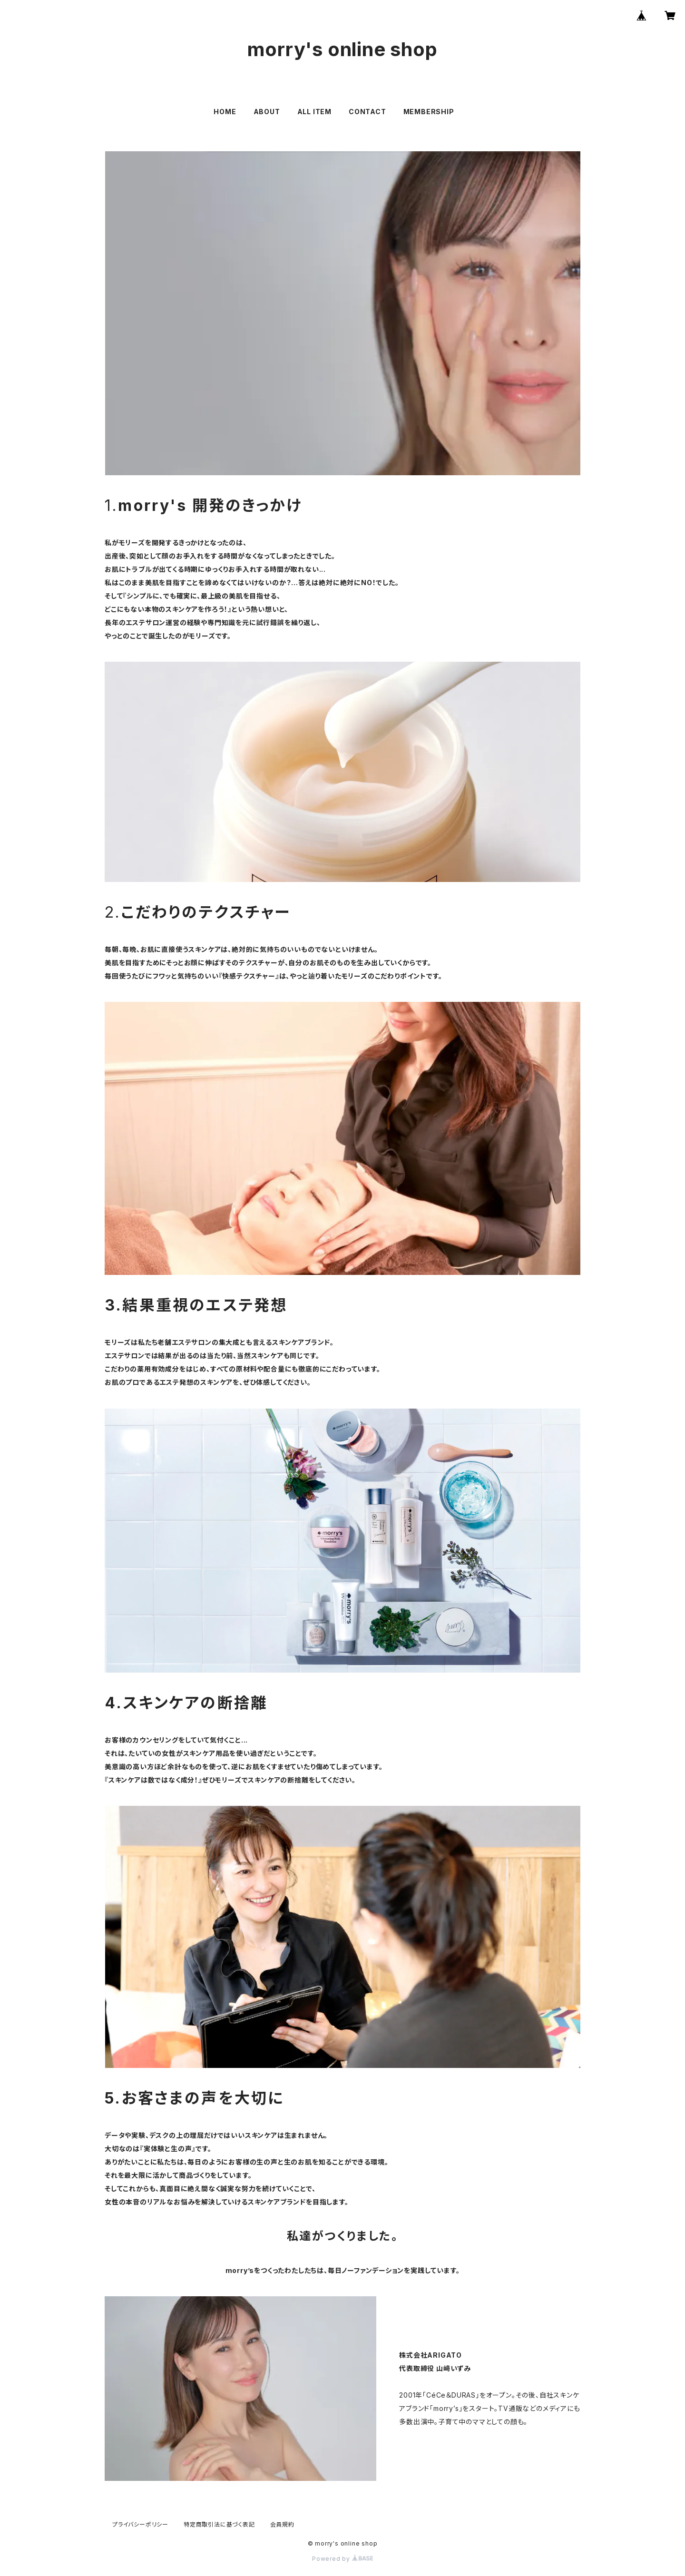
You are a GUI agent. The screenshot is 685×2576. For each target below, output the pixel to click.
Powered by (342, 2558)
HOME (225, 112)
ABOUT (267, 112)
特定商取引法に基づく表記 (219, 2524)
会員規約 (282, 2524)
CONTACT (367, 112)
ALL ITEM (314, 112)
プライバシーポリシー (140, 2524)
